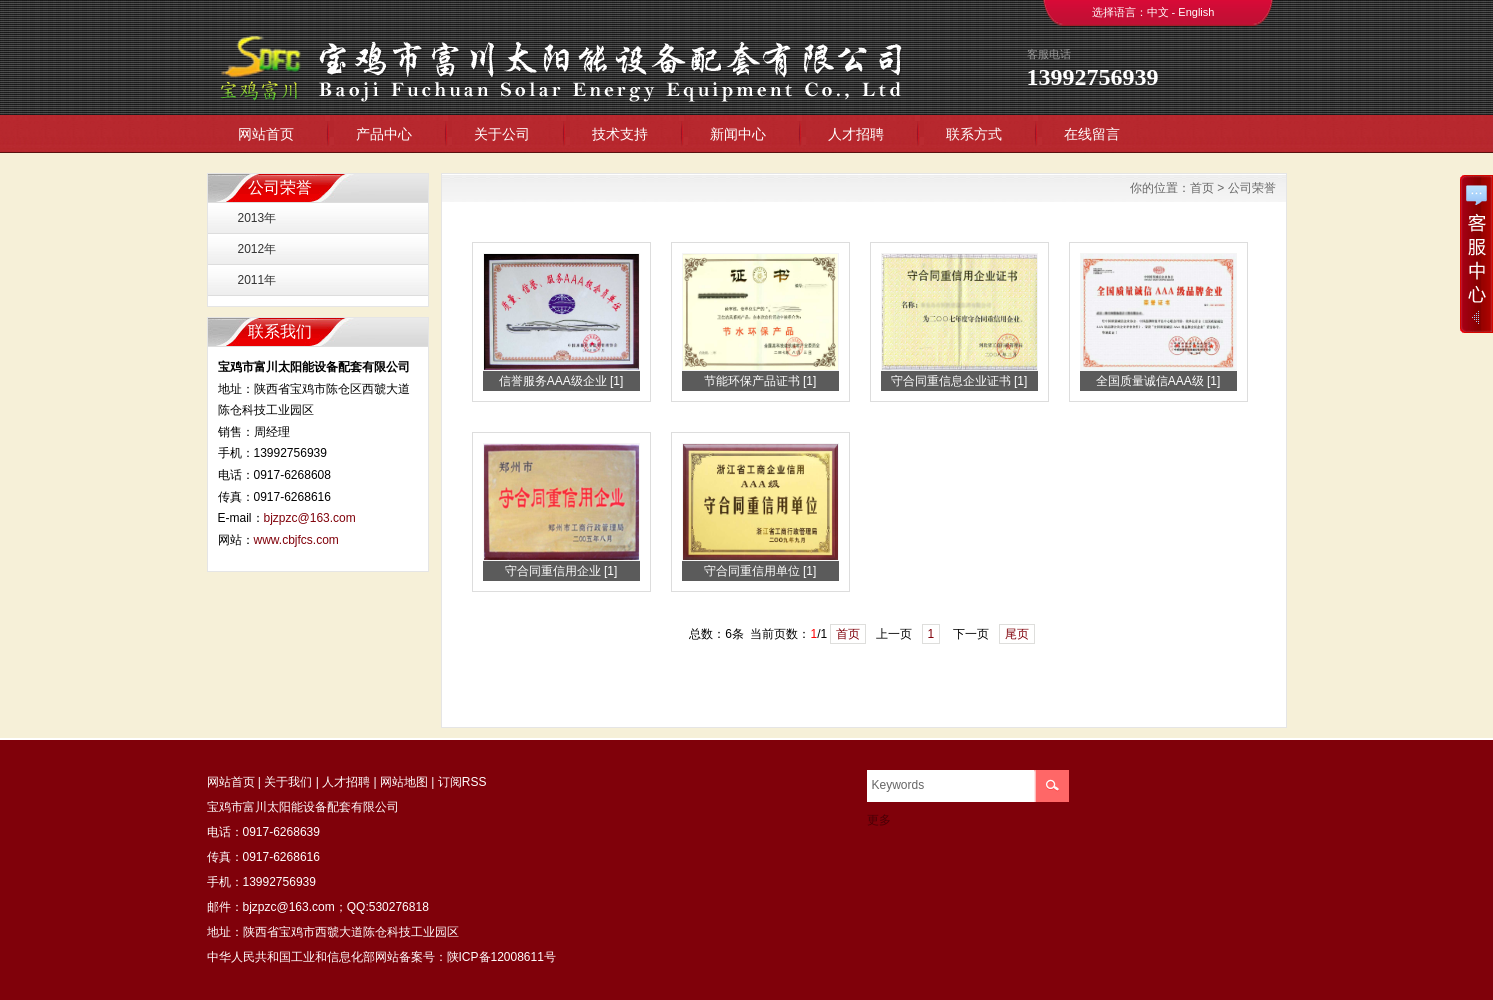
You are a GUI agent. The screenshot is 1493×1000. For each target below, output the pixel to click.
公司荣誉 (1252, 188)
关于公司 (502, 134)
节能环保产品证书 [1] (760, 381)
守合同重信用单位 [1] (760, 571)
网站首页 (266, 134)
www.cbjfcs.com (296, 540)
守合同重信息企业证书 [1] (959, 381)
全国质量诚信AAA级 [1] (1158, 381)
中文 (1158, 12)
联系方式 (974, 134)
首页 (1202, 188)
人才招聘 (856, 134)
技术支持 (620, 134)
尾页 (1017, 634)
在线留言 (1092, 134)
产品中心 (384, 134)
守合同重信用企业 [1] (561, 571)
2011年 (257, 280)
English (1196, 12)
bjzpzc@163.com (310, 518)
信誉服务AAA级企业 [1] (561, 381)
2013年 (257, 218)
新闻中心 (738, 134)
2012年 (257, 249)
